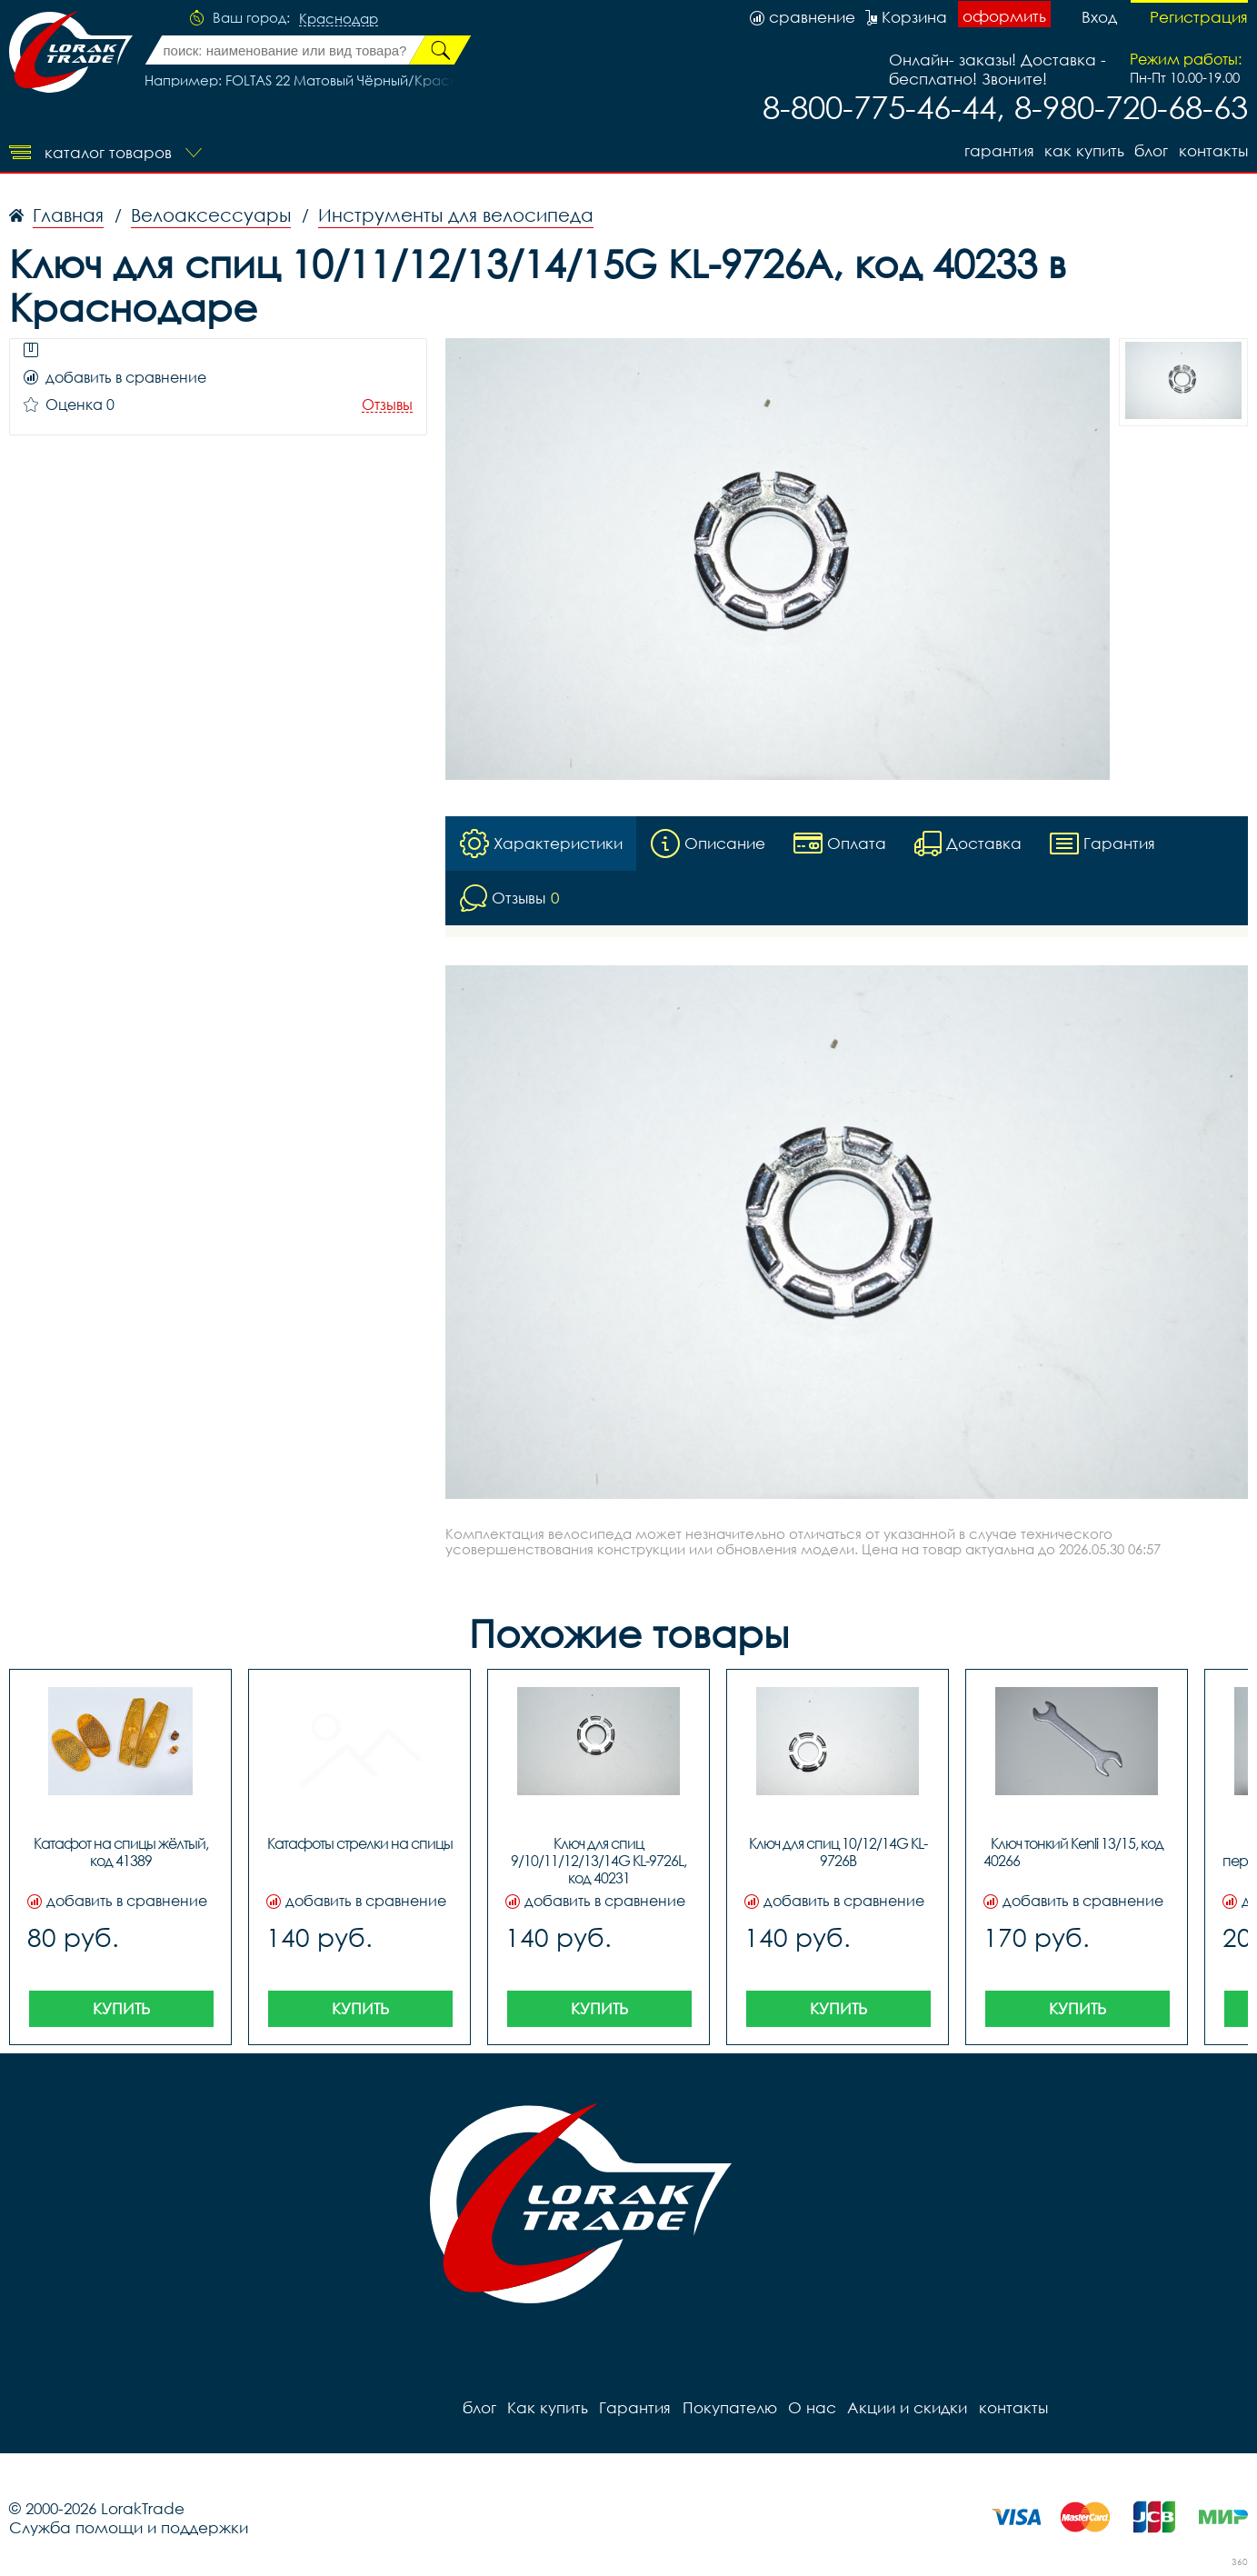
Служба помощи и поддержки (128, 2528)
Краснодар (338, 19)
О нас (811, 2408)
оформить (1004, 15)
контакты (1213, 150)
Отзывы (387, 405)
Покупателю (729, 2408)
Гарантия (998, 150)
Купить (121, 2009)
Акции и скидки (906, 2408)
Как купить (1083, 150)
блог (1151, 150)
